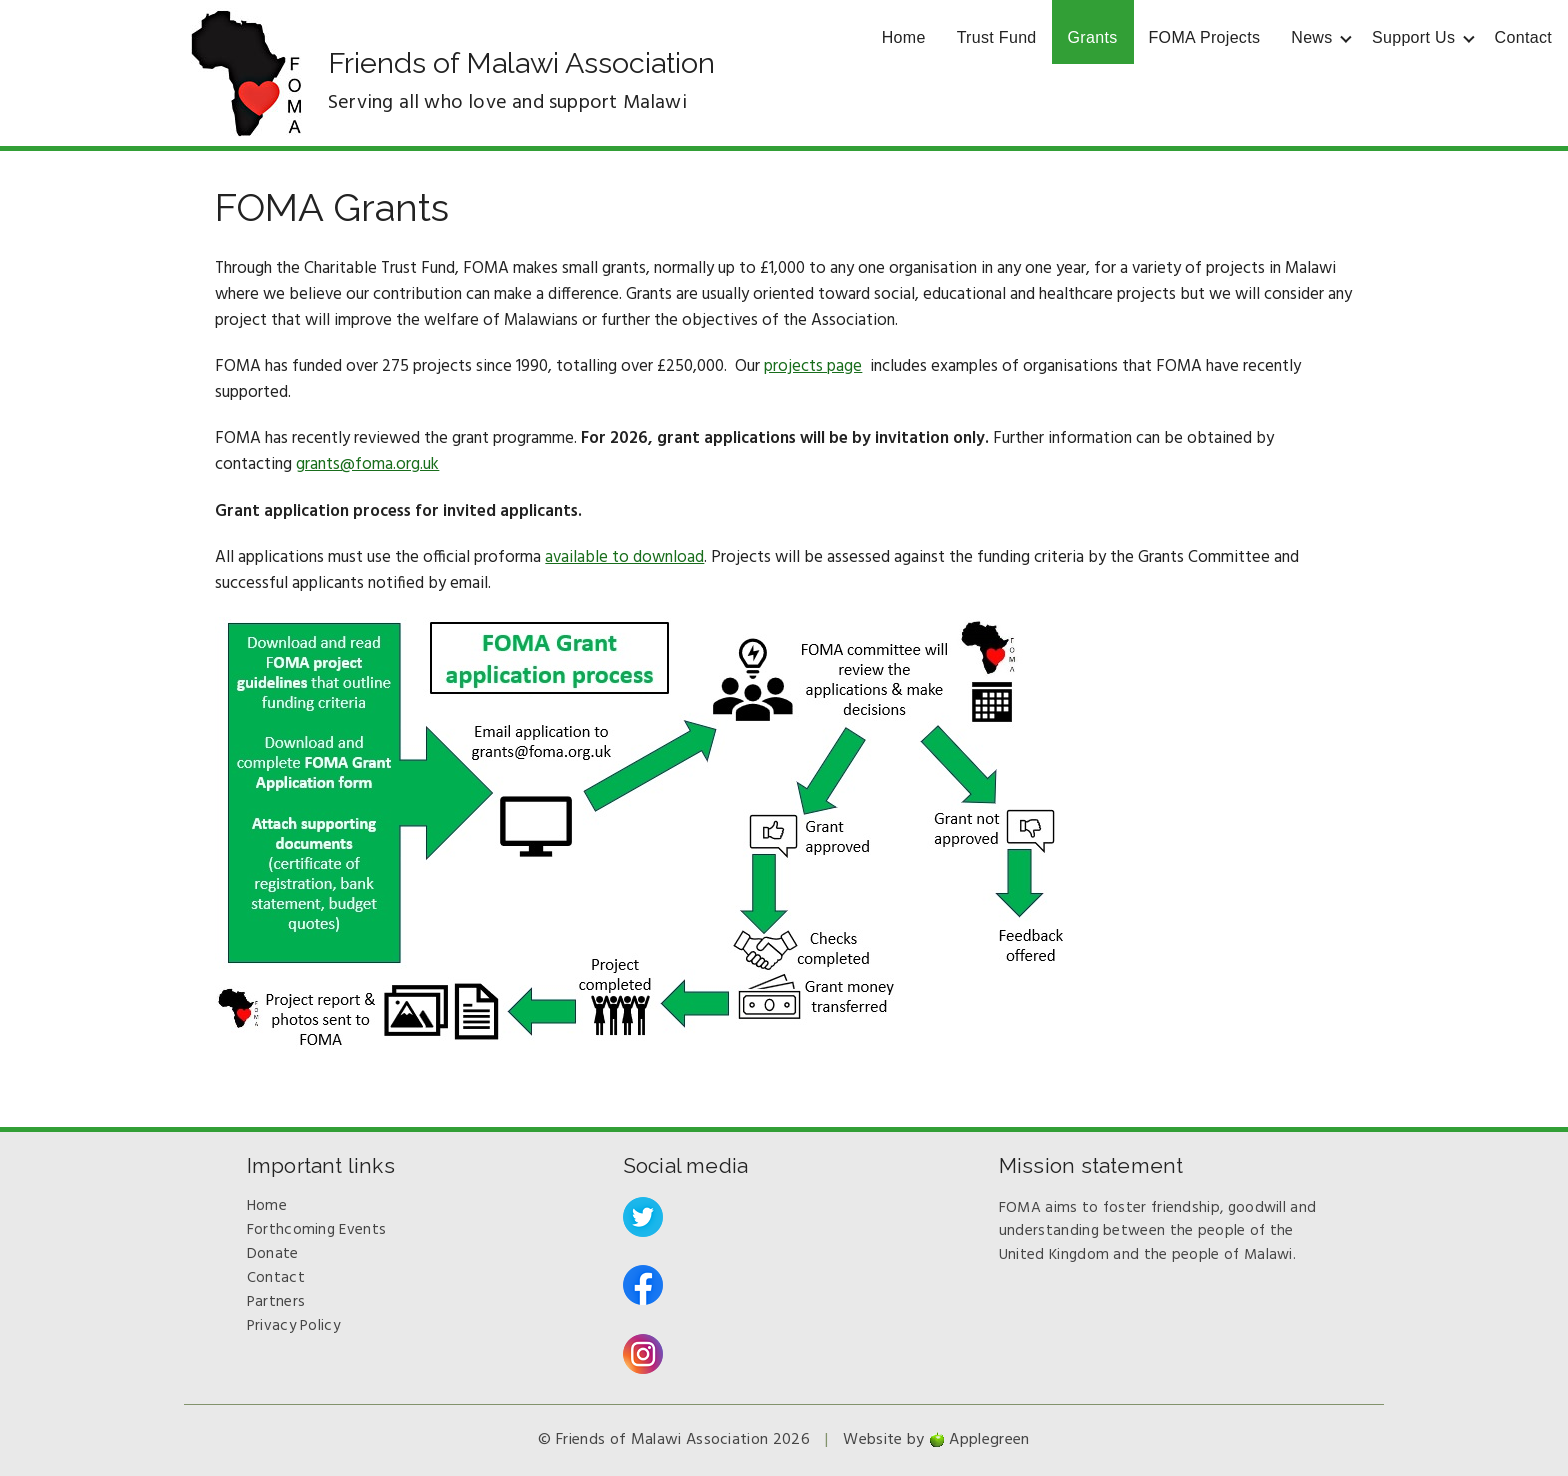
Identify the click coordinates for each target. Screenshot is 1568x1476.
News (1311, 37)
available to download (624, 557)
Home (904, 37)
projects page (813, 366)
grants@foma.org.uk (367, 464)
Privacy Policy (293, 1326)
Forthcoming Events (316, 1230)
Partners (276, 1302)
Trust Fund (997, 37)
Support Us (1413, 37)
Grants (1093, 37)
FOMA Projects (1205, 37)
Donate (273, 1254)
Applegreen (989, 1440)
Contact (1523, 37)
